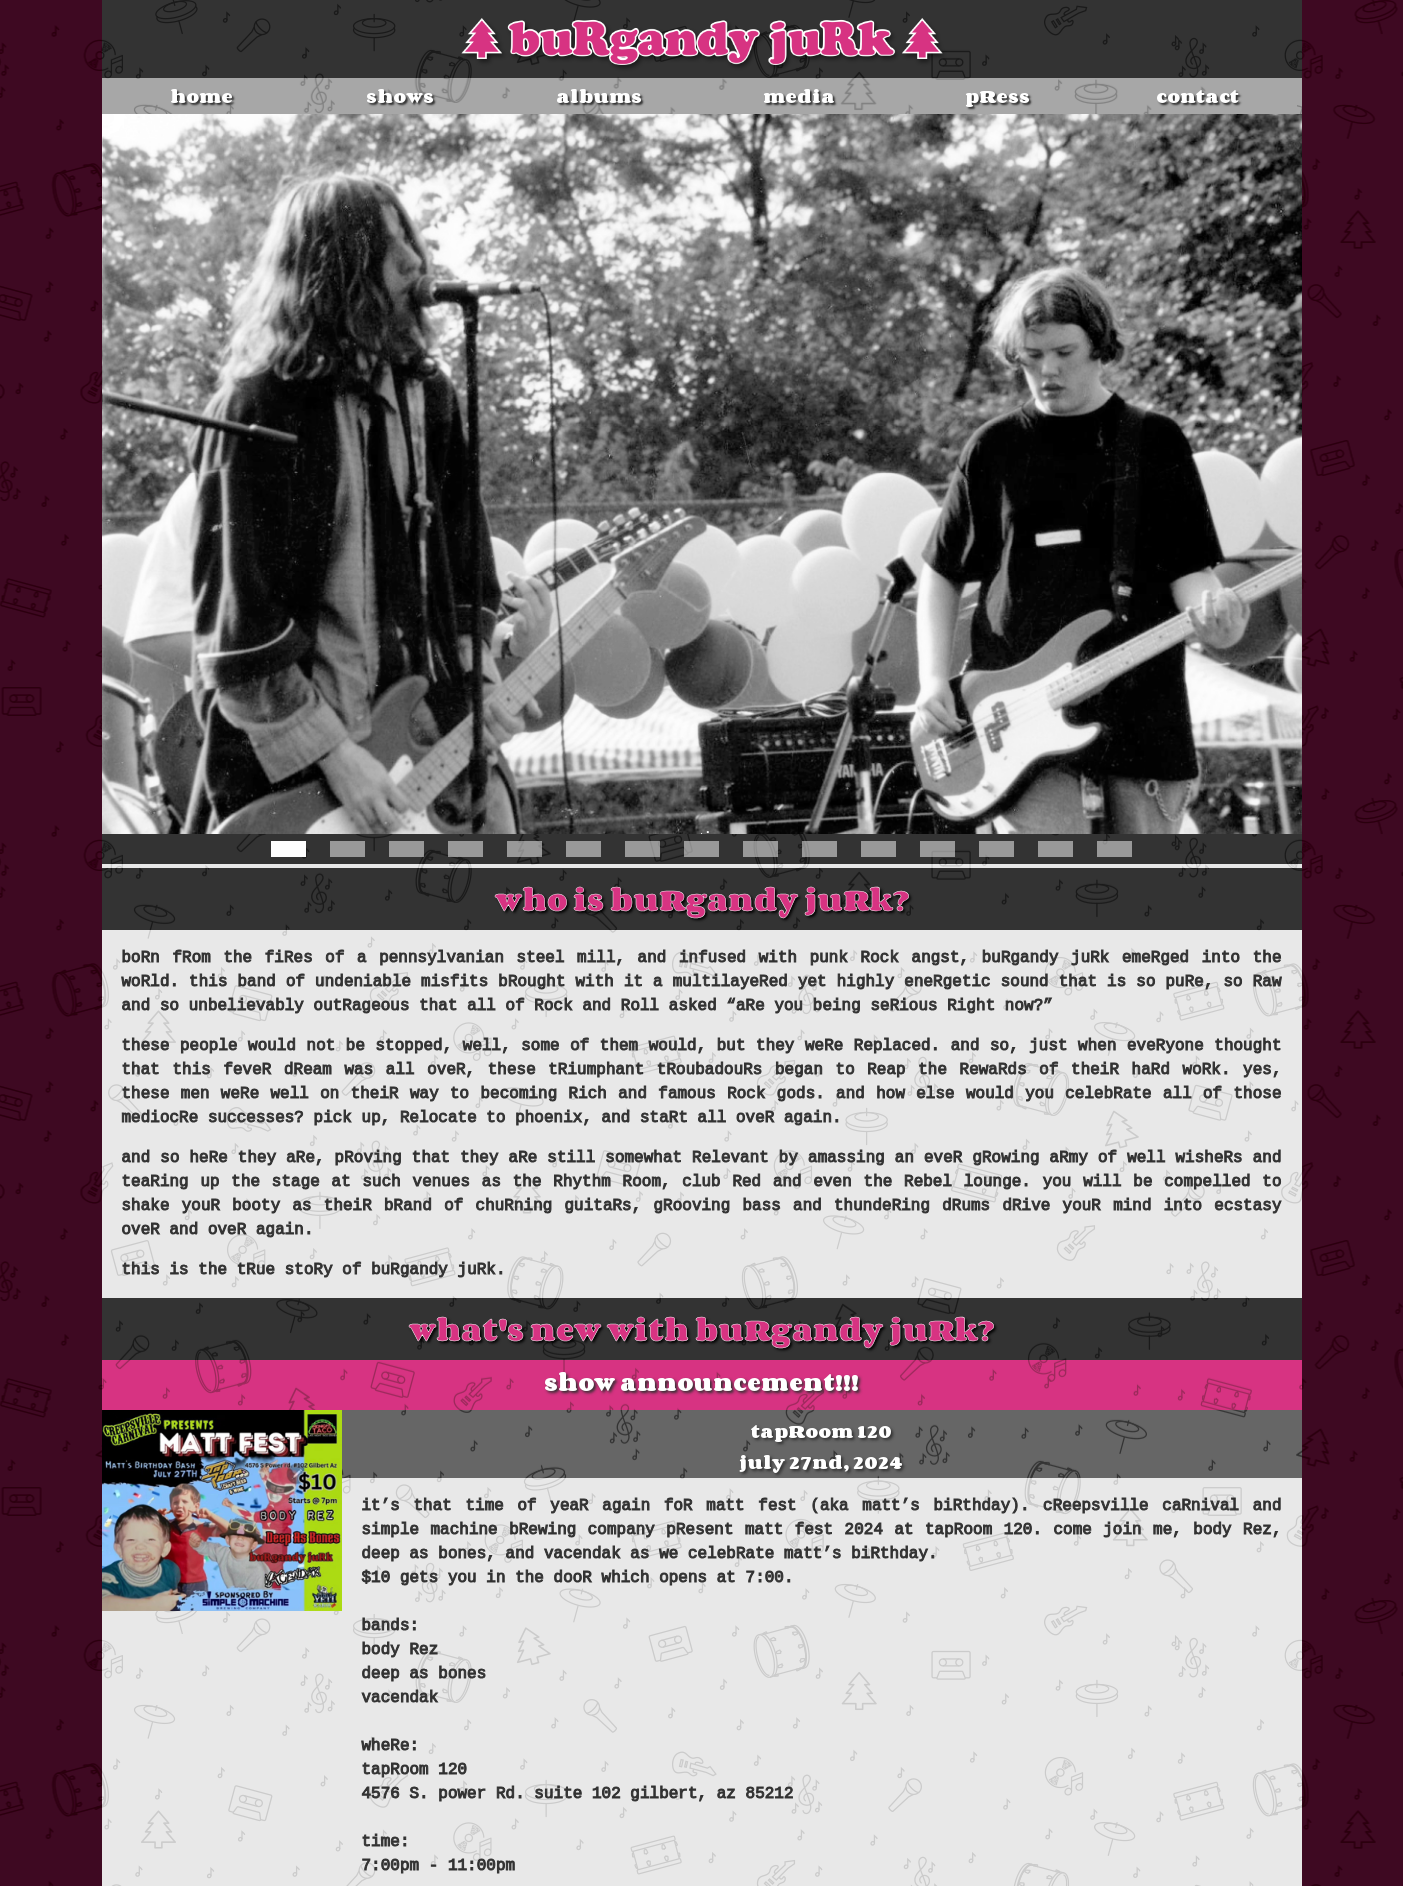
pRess (997, 96)
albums (599, 96)
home (201, 96)
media (799, 96)
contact (1197, 96)
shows (400, 96)
